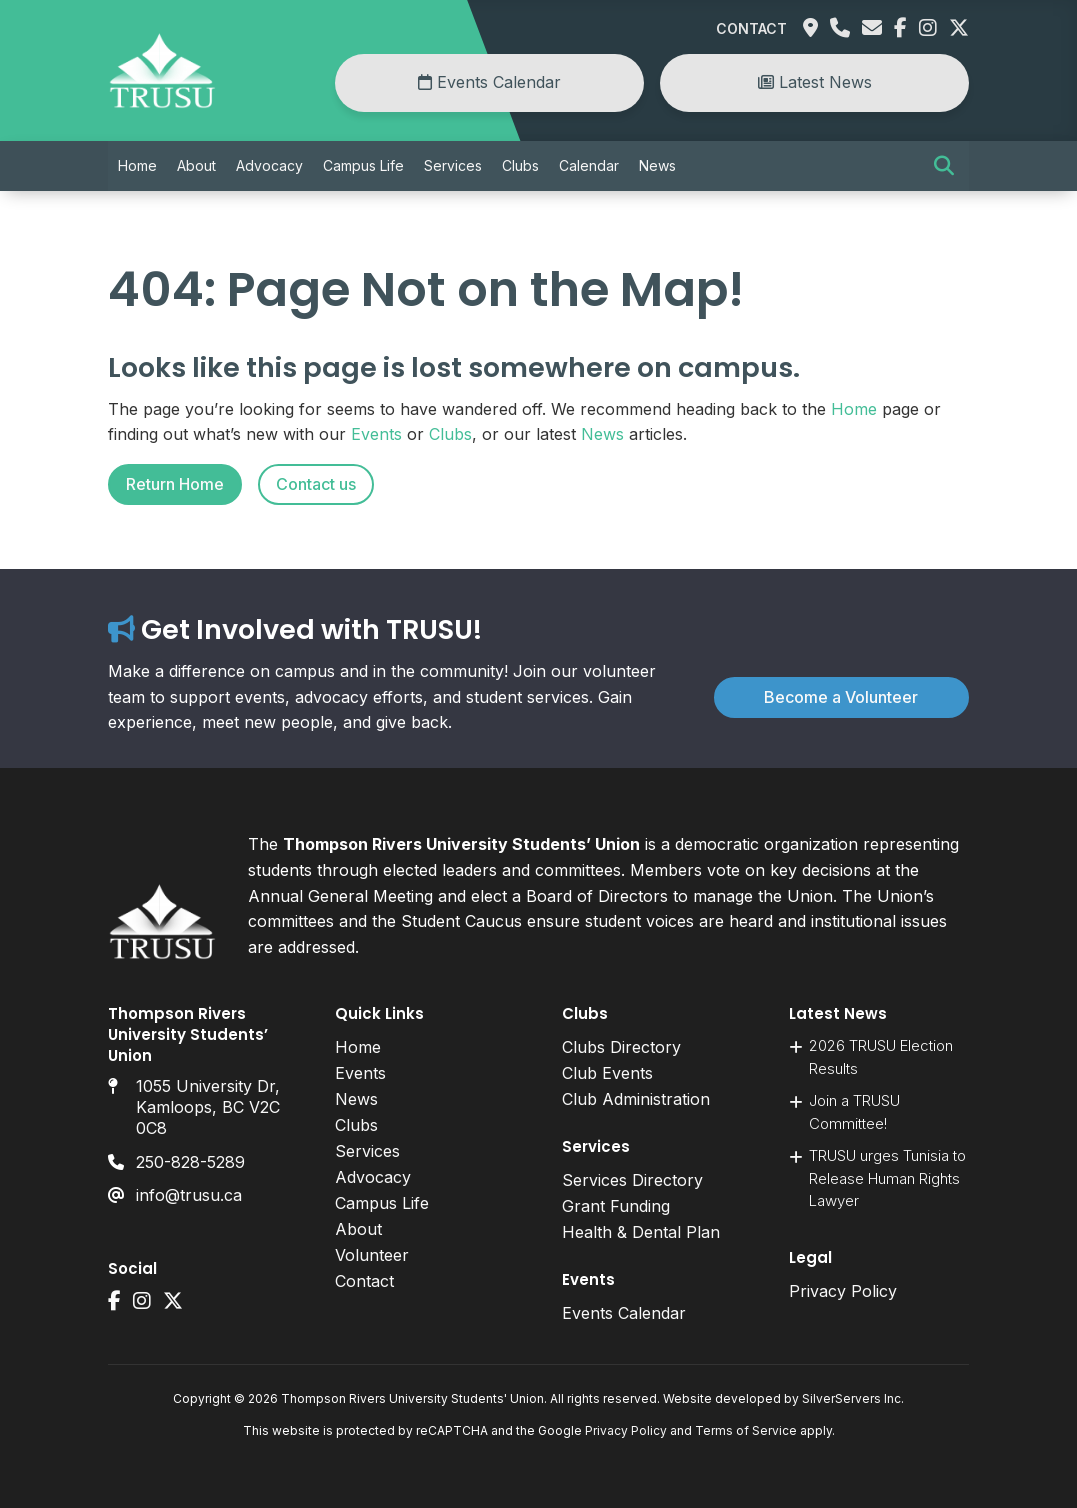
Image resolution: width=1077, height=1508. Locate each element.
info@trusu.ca (189, 1195)
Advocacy (269, 165)
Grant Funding (616, 1206)
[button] (944, 166)
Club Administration (636, 1099)
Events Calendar (489, 82)
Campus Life (363, 165)
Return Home (175, 484)
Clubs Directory (621, 1047)
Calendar (589, 165)
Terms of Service (746, 1430)
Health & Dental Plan (641, 1232)
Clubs (520, 165)
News (657, 165)
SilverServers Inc (851, 1398)
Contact (751, 28)
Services (453, 165)
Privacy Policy (843, 1291)
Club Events (607, 1073)
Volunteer (372, 1255)
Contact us (316, 484)
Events (376, 434)
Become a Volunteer (841, 697)
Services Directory (632, 1180)
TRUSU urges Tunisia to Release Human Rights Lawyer (887, 1178)
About (196, 165)
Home (137, 165)
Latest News (815, 82)
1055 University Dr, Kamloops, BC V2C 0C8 (208, 1107)
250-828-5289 (190, 1162)
